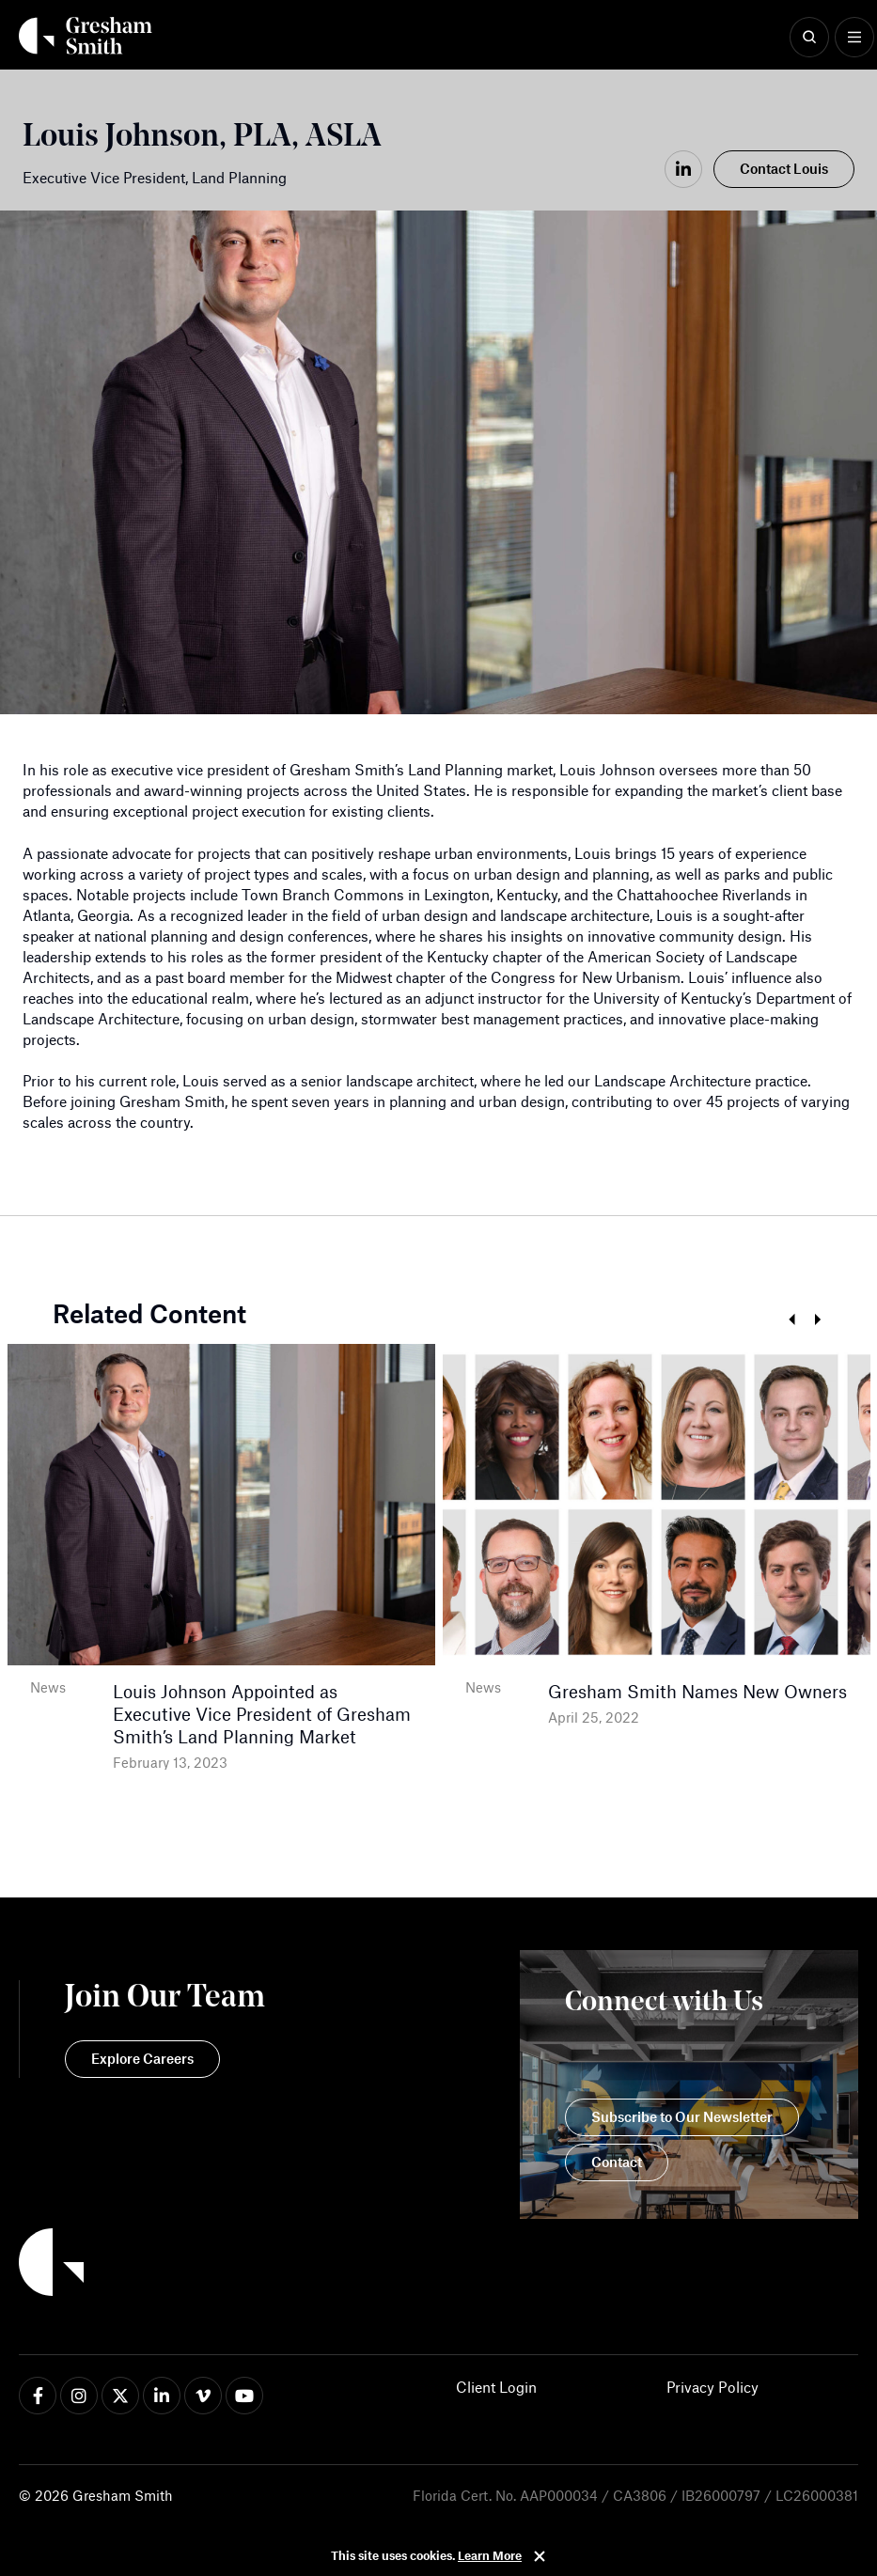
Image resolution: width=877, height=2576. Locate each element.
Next (817, 1320)
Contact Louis (784, 168)
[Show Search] (809, 37)
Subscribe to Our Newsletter (682, 2116)
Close (539, 2556)
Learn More (490, 2555)
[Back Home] (85, 36)
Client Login (496, 2387)
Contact (616, 2161)
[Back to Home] (142, 2265)
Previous (791, 1320)
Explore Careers (142, 2058)
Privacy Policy (712, 2387)
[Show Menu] (854, 37)
